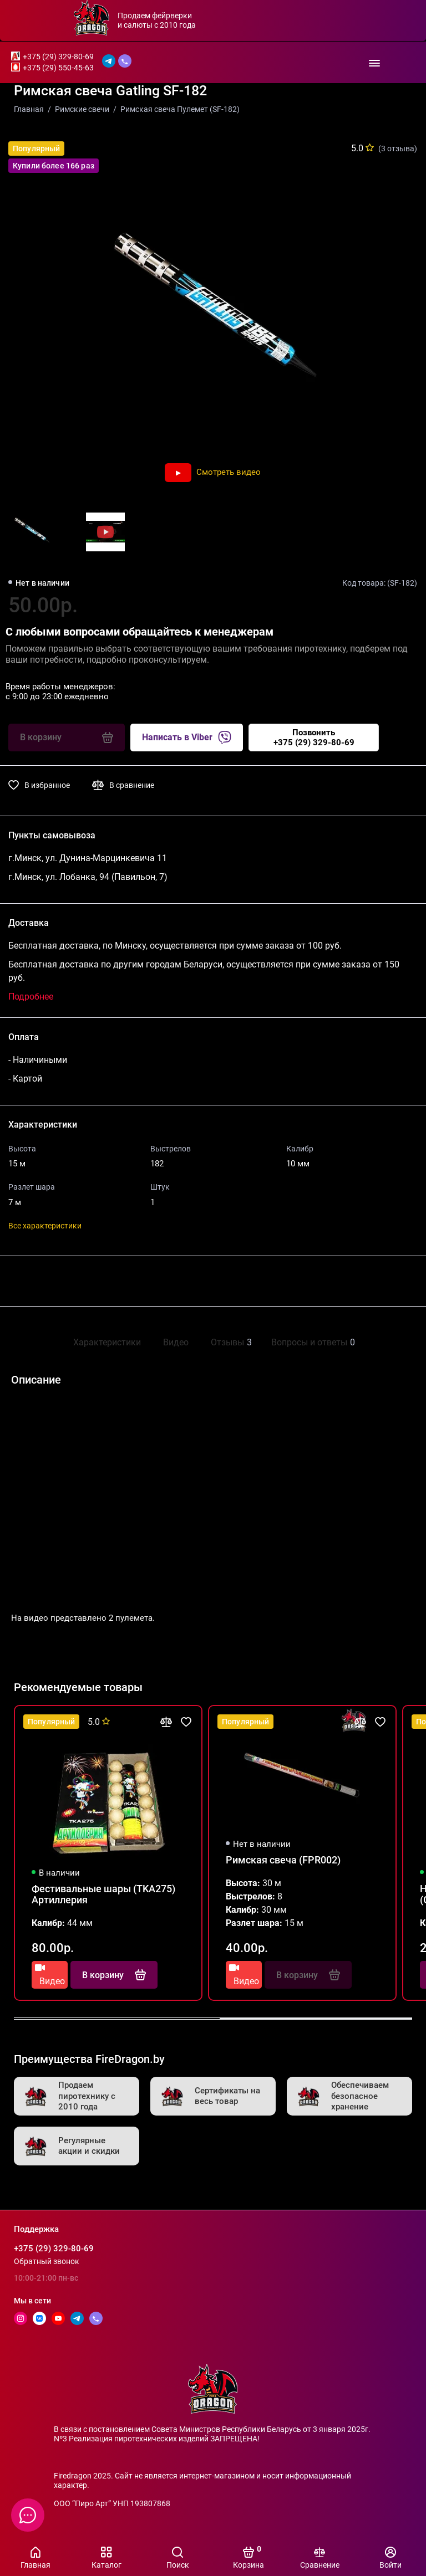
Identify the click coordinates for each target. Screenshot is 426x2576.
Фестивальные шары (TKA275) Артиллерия (103, 1894)
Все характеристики (45, 1225)
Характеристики (107, 1342)
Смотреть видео (213, 472)
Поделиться (45, 1281)
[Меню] (374, 62)
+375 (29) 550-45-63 (58, 67)
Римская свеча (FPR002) (283, 1860)
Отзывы (230, 1342)
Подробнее (30, 996)
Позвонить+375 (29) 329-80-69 (313, 737)
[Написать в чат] (27, 2515)
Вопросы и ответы (311, 1342)
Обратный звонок (46, 2261)
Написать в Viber (186, 737)
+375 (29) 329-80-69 (58, 56)
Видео (176, 1342)
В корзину (114, 1974)
